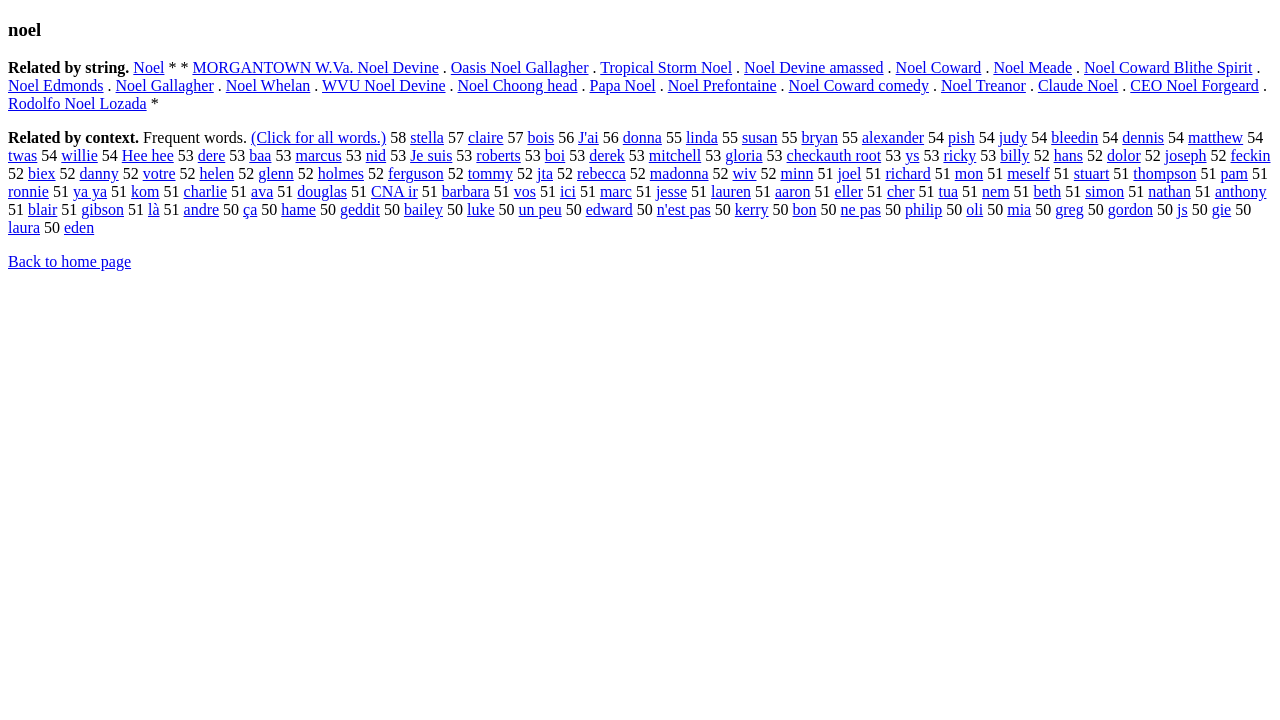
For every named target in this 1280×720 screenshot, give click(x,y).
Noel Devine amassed (814, 67)
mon (969, 173)
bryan (819, 137)
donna (642, 137)
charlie (206, 191)
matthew (1215, 137)
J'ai (588, 137)
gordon (1130, 209)
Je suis (431, 155)
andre (202, 209)
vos (525, 191)
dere (212, 155)
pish (961, 137)
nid (376, 155)
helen (217, 173)
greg (1069, 209)
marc (616, 191)
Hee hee (148, 155)
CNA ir (394, 191)
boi (555, 155)
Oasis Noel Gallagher (520, 67)
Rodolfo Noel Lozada (77, 103)
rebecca (601, 173)
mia (1019, 209)
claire (486, 137)
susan (760, 137)
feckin (1251, 155)
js (1182, 209)
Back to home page (69, 261)
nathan (1169, 191)
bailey (423, 209)
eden (79, 227)
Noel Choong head (518, 85)
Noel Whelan (268, 85)
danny (99, 173)
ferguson (416, 173)
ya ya (90, 191)
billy (1014, 155)
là (154, 209)
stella (427, 137)
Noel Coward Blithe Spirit (1168, 67)
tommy (490, 173)
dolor (1124, 155)
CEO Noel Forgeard (1194, 85)
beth (1048, 191)
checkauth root (834, 155)
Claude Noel (1078, 85)
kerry (752, 209)
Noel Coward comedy (859, 85)
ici (568, 191)
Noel (148, 67)
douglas (322, 191)
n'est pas (684, 209)
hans (1068, 155)
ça (250, 209)
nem (996, 191)
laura (24, 227)
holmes (341, 173)
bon (805, 209)
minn (797, 173)
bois (540, 137)
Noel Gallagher (165, 85)
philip (923, 209)
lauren (731, 191)
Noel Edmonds (56, 85)
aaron (793, 191)
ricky (959, 155)
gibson (102, 209)
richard (907, 173)
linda (702, 137)
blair (42, 209)
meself (1028, 173)
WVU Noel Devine (384, 85)
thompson (1164, 173)
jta (545, 173)
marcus (318, 155)
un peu (540, 209)
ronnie (28, 191)
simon (1104, 191)
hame (298, 209)
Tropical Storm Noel (666, 67)
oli (974, 209)
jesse (671, 191)
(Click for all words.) (318, 137)
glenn (276, 173)
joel (849, 173)
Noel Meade (1032, 67)
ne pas (861, 209)
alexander (893, 137)
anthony (1241, 191)
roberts (498, 155)
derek (607, 155)
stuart (1092, 173)
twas (22, 155)
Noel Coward (939, 67)
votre (159, 173)
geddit (360, 209)
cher (901, 191)
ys (912, 155)
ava (262, 191)
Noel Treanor (983, 85)
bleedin (1074, 137)
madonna (679, 173)
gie (1222, 209)
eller (849, 191)
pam (1234, 173)
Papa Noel (623, 85)
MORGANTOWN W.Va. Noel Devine (315, 67)
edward (609, 209)
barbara (466, 191)
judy (1013, 137)
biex (42, 173)
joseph (1186, 155)
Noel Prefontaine (722, 85)
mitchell (675, 155)
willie (79, 155)
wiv (745, 173)
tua (948, 191)
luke (481, 209)
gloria (743, 155)
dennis (1143, 137)
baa (260, 155)
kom (145, 191)
